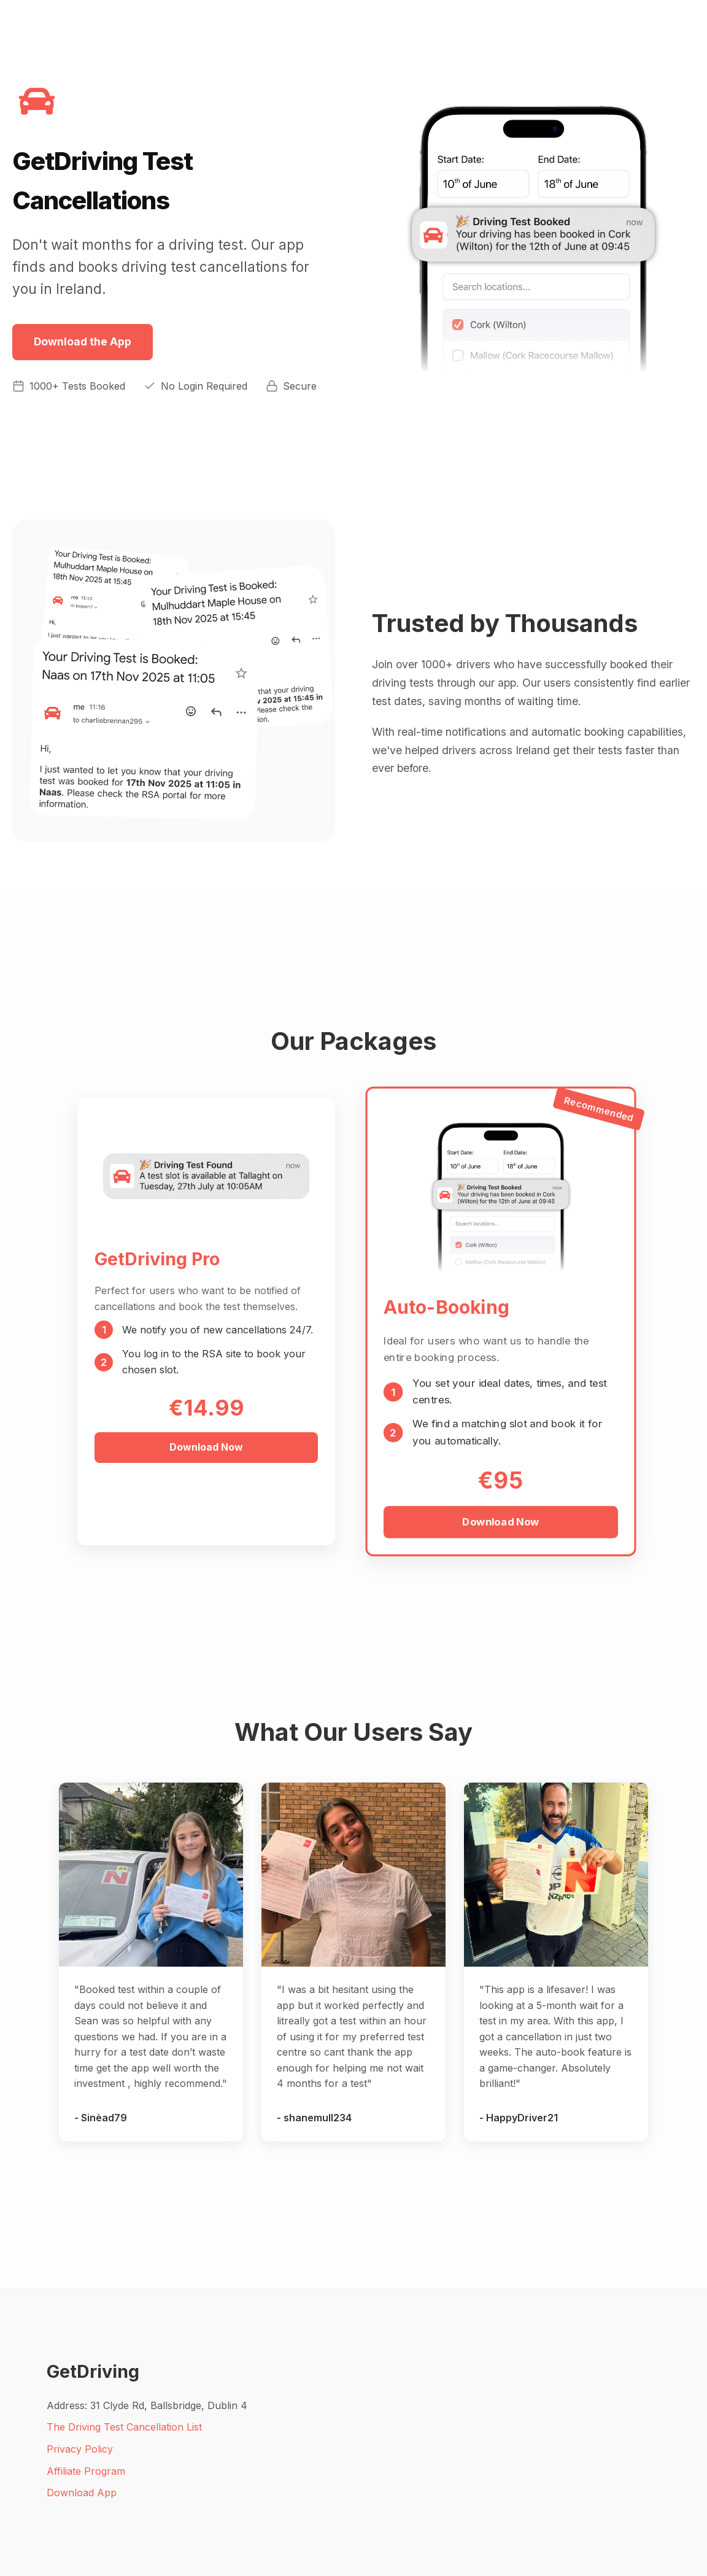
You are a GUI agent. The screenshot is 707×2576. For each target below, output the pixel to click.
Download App (82, 2492)
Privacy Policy (80, 2449)
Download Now (206, 1447)
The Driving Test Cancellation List (124, 2427)
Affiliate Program (86, 2471)
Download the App (82, 341)
